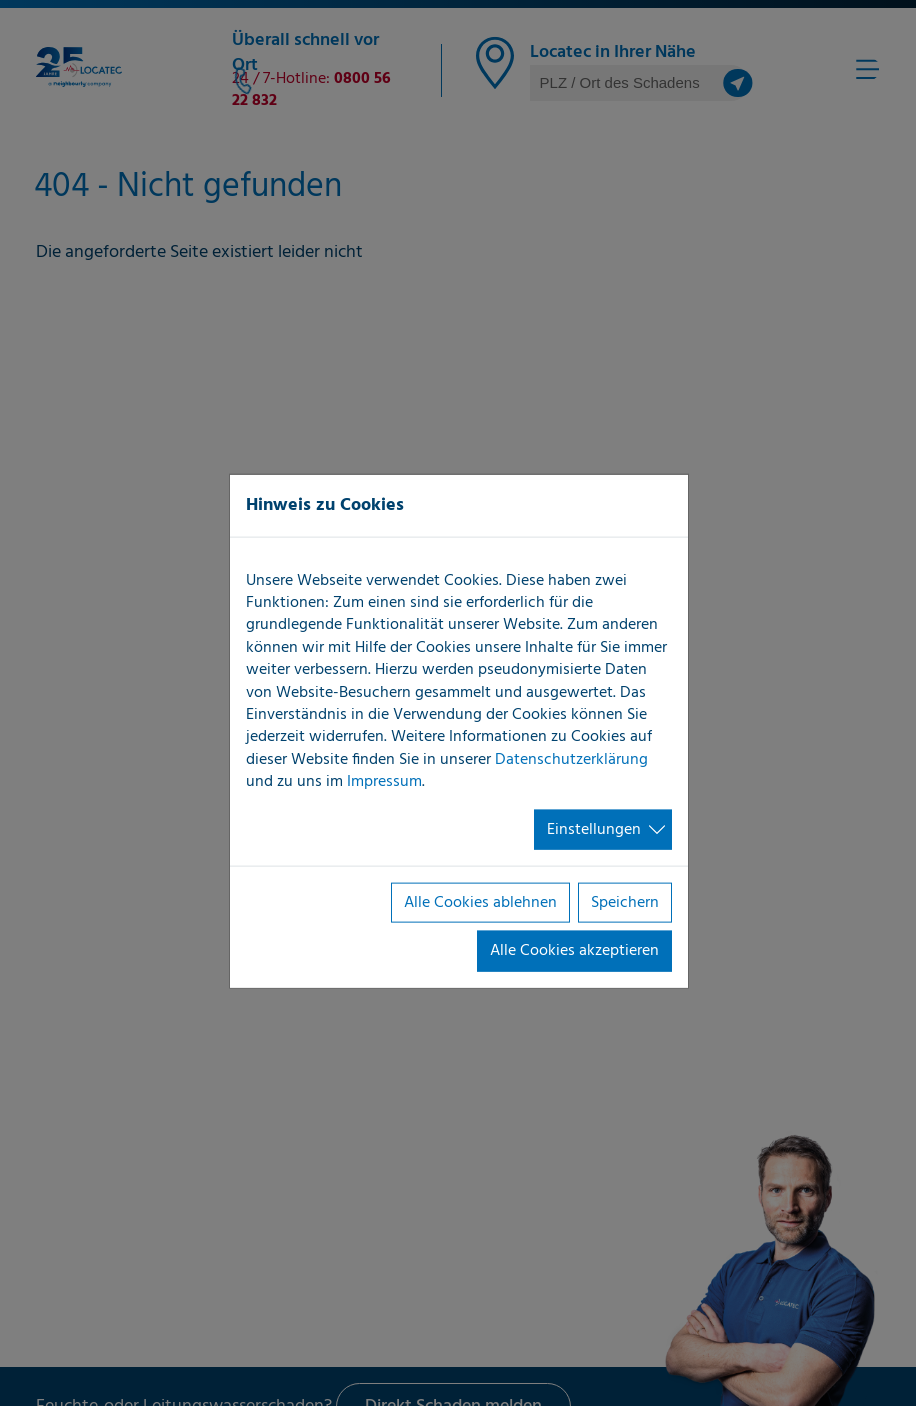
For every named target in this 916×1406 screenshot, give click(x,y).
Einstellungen (594, 829)
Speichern (625, 903)
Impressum (384, 782)
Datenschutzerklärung (571, 759)
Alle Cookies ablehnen (480, 903)
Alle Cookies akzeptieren (574, 951)
